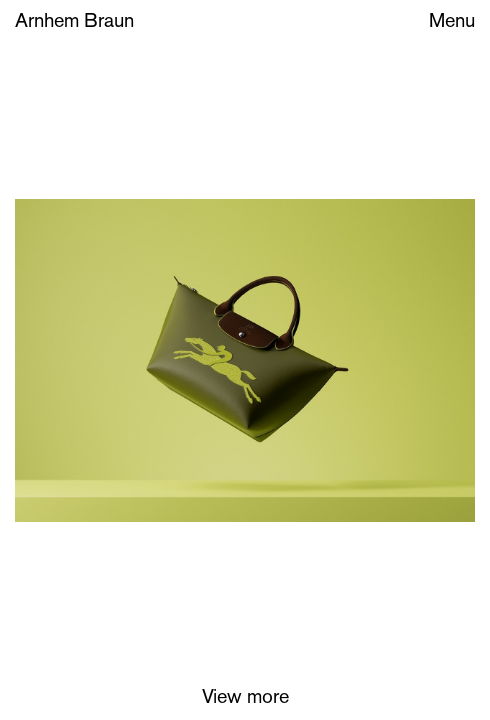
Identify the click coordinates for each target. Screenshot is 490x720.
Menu (452, 22)
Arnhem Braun (74, 22)
